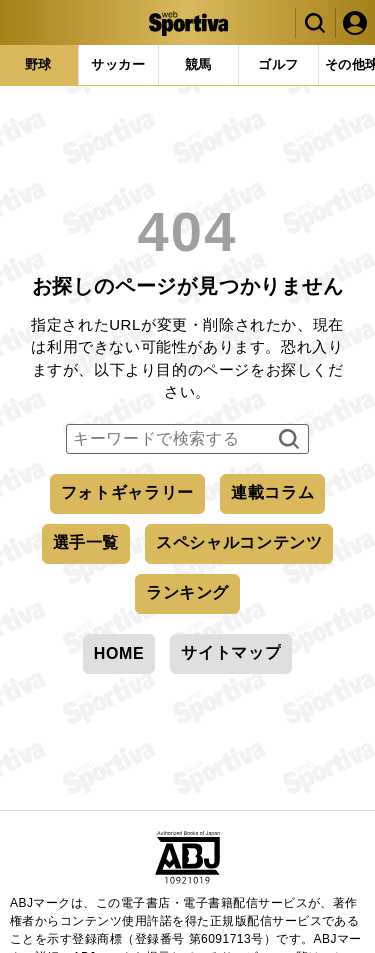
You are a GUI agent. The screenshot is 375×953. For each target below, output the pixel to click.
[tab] (118, 65)
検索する (286, 440)
